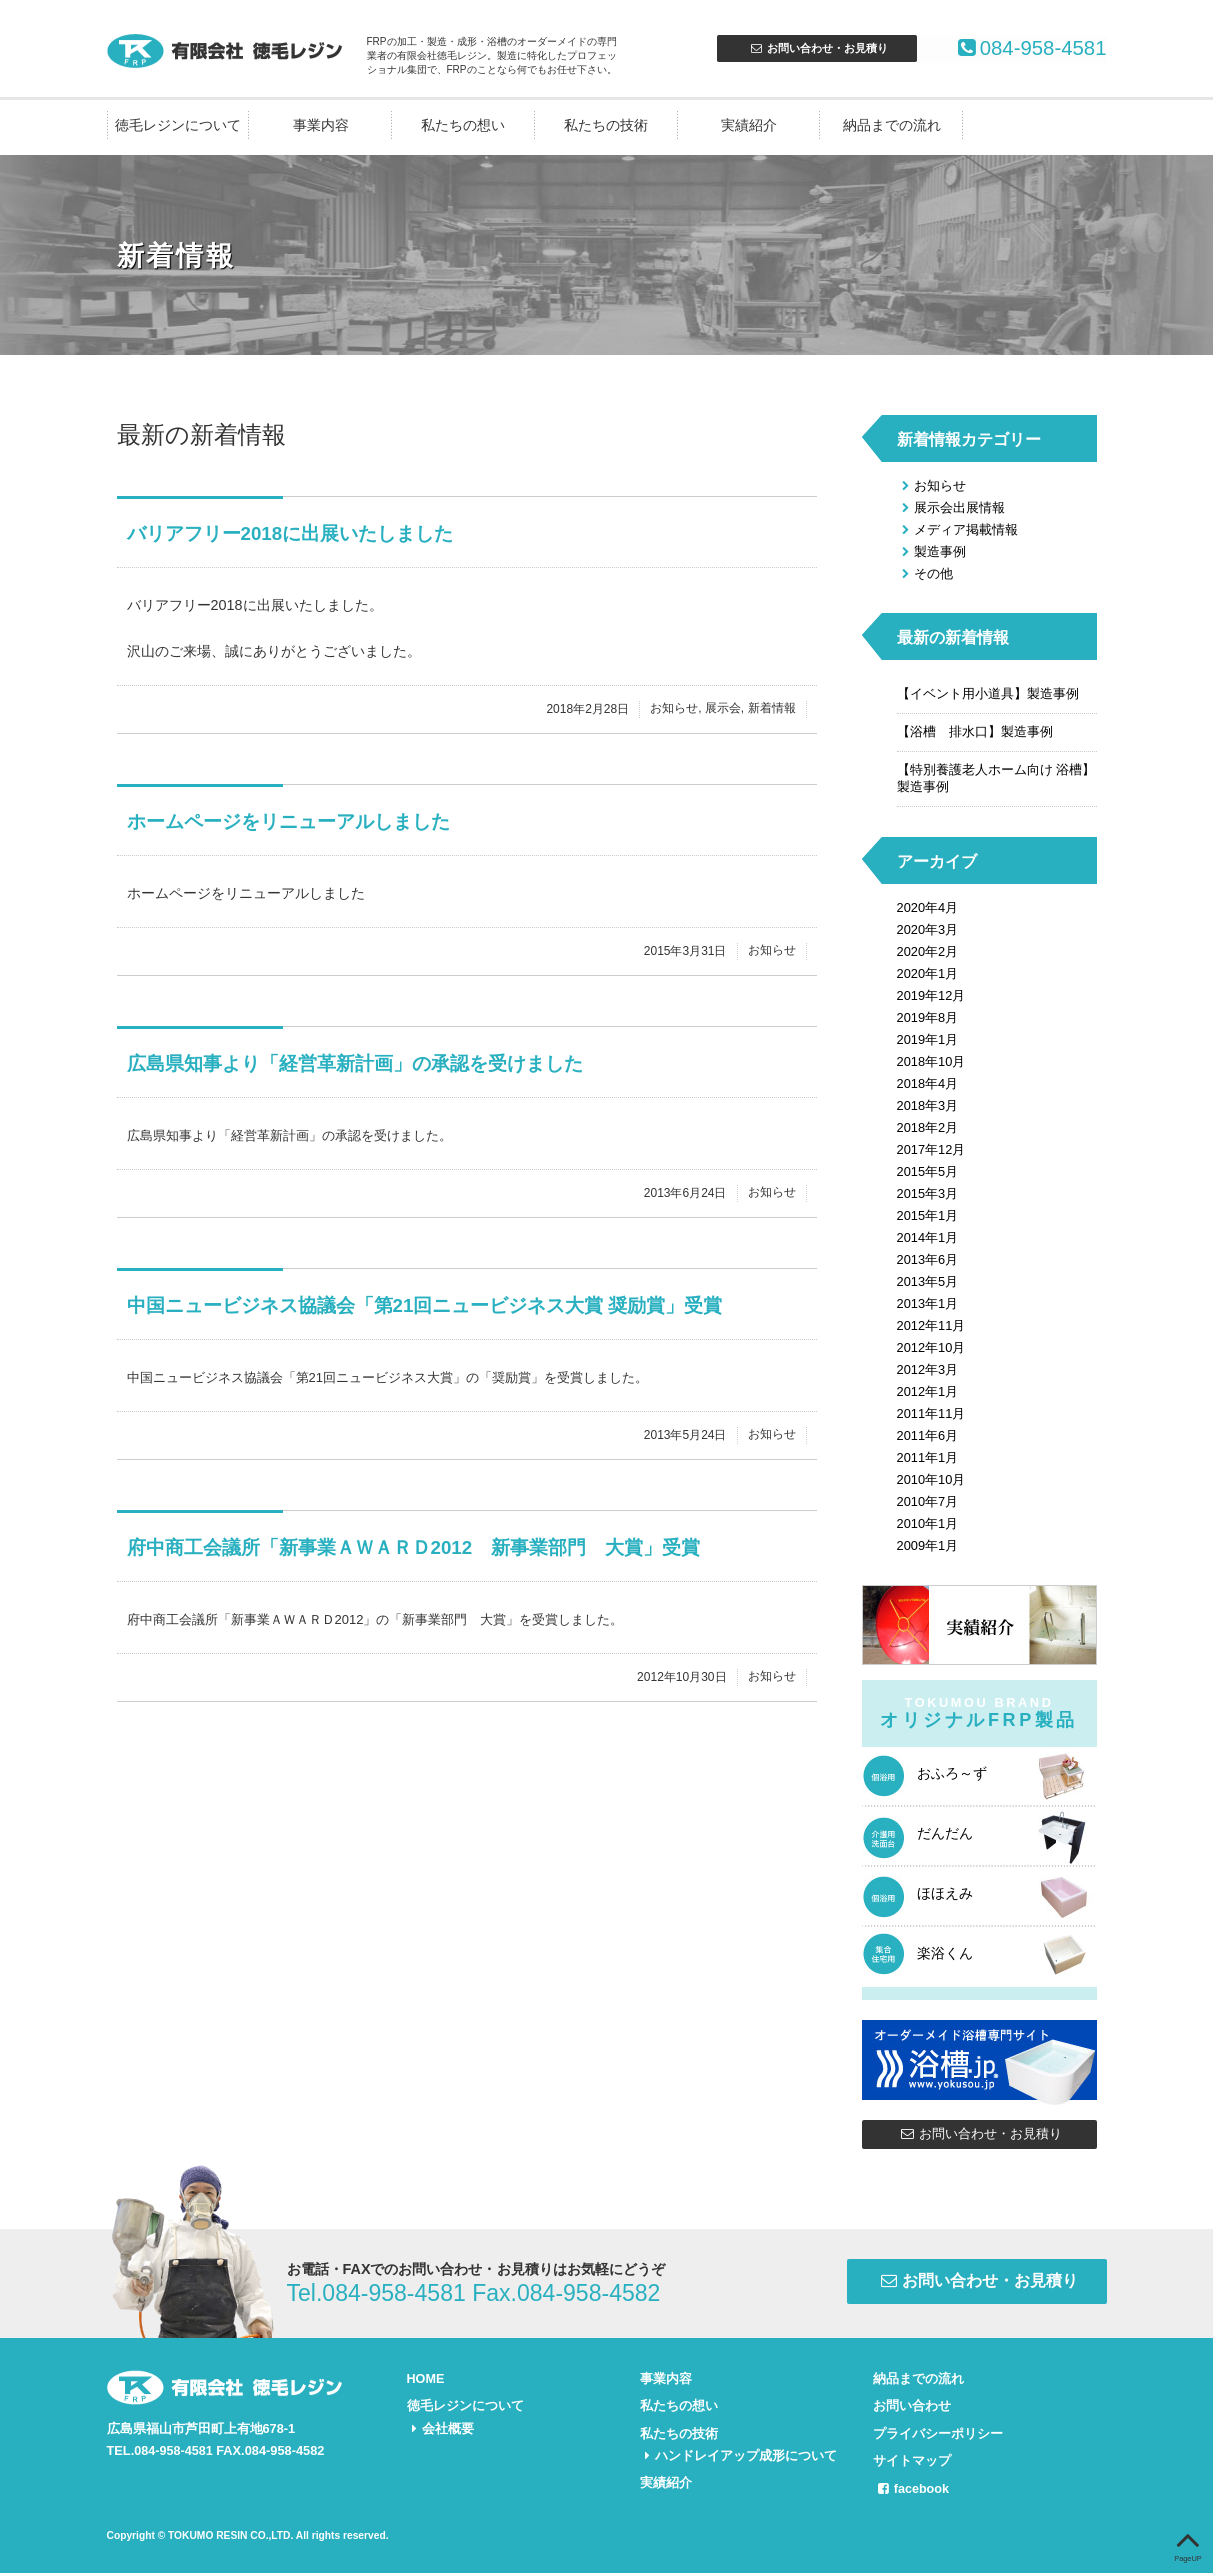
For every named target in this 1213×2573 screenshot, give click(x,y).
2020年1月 (928, 973)
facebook (911, 2485)
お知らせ (674, 709)
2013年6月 (928, 1259)
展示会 (723, 709)
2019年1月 (928, 1039)
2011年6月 (928, 1435)
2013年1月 (928, 1303)
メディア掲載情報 (957, 529)
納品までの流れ (892, 125)
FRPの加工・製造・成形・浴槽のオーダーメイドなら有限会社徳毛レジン (227, 50)
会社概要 (440, 2426)
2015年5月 (928, 1171)
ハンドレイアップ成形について (738, 2453)
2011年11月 (931, 1413)
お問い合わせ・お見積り (979, 2133)
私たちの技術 (606, 125)
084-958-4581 (1016, 48)
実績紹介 (749, 125)
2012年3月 (928, 1369)
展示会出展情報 (951, 507)
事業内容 (321, 125)
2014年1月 (928, 1237)
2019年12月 (931, 995)
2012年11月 (931, 1325)
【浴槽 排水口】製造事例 (975, 731)
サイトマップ (912, 2458)
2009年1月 (928, 1545)
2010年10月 (931, 1479)
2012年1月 (928, 1391)
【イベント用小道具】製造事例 (988, 693)
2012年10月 (931, 1347)
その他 (925, 573)
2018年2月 (928, 1127)
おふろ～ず (952, 1773)
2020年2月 (928, 951)
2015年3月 (928, 1193)
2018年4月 (928, 1083)
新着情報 (772, 709)
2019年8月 (928, 1017)
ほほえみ (945, 1893)
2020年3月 (928, 929)
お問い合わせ (912, 2405)
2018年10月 (931, 1061)
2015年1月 (928, 1215)
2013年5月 (928, 1281)
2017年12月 (931, 1149)
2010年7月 (928, 1501)
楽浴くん (945, 1953)
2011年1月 (928, 1457)
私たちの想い (463, 125)
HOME (426, 2378)
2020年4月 (928, 907)
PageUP (1188, 2543)
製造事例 (931, 551)
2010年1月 (928, 1523)
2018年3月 (928, 1105)
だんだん (945, 1833)
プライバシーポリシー (938, 2431)
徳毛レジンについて (178, 125)
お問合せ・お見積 (817, 47)
